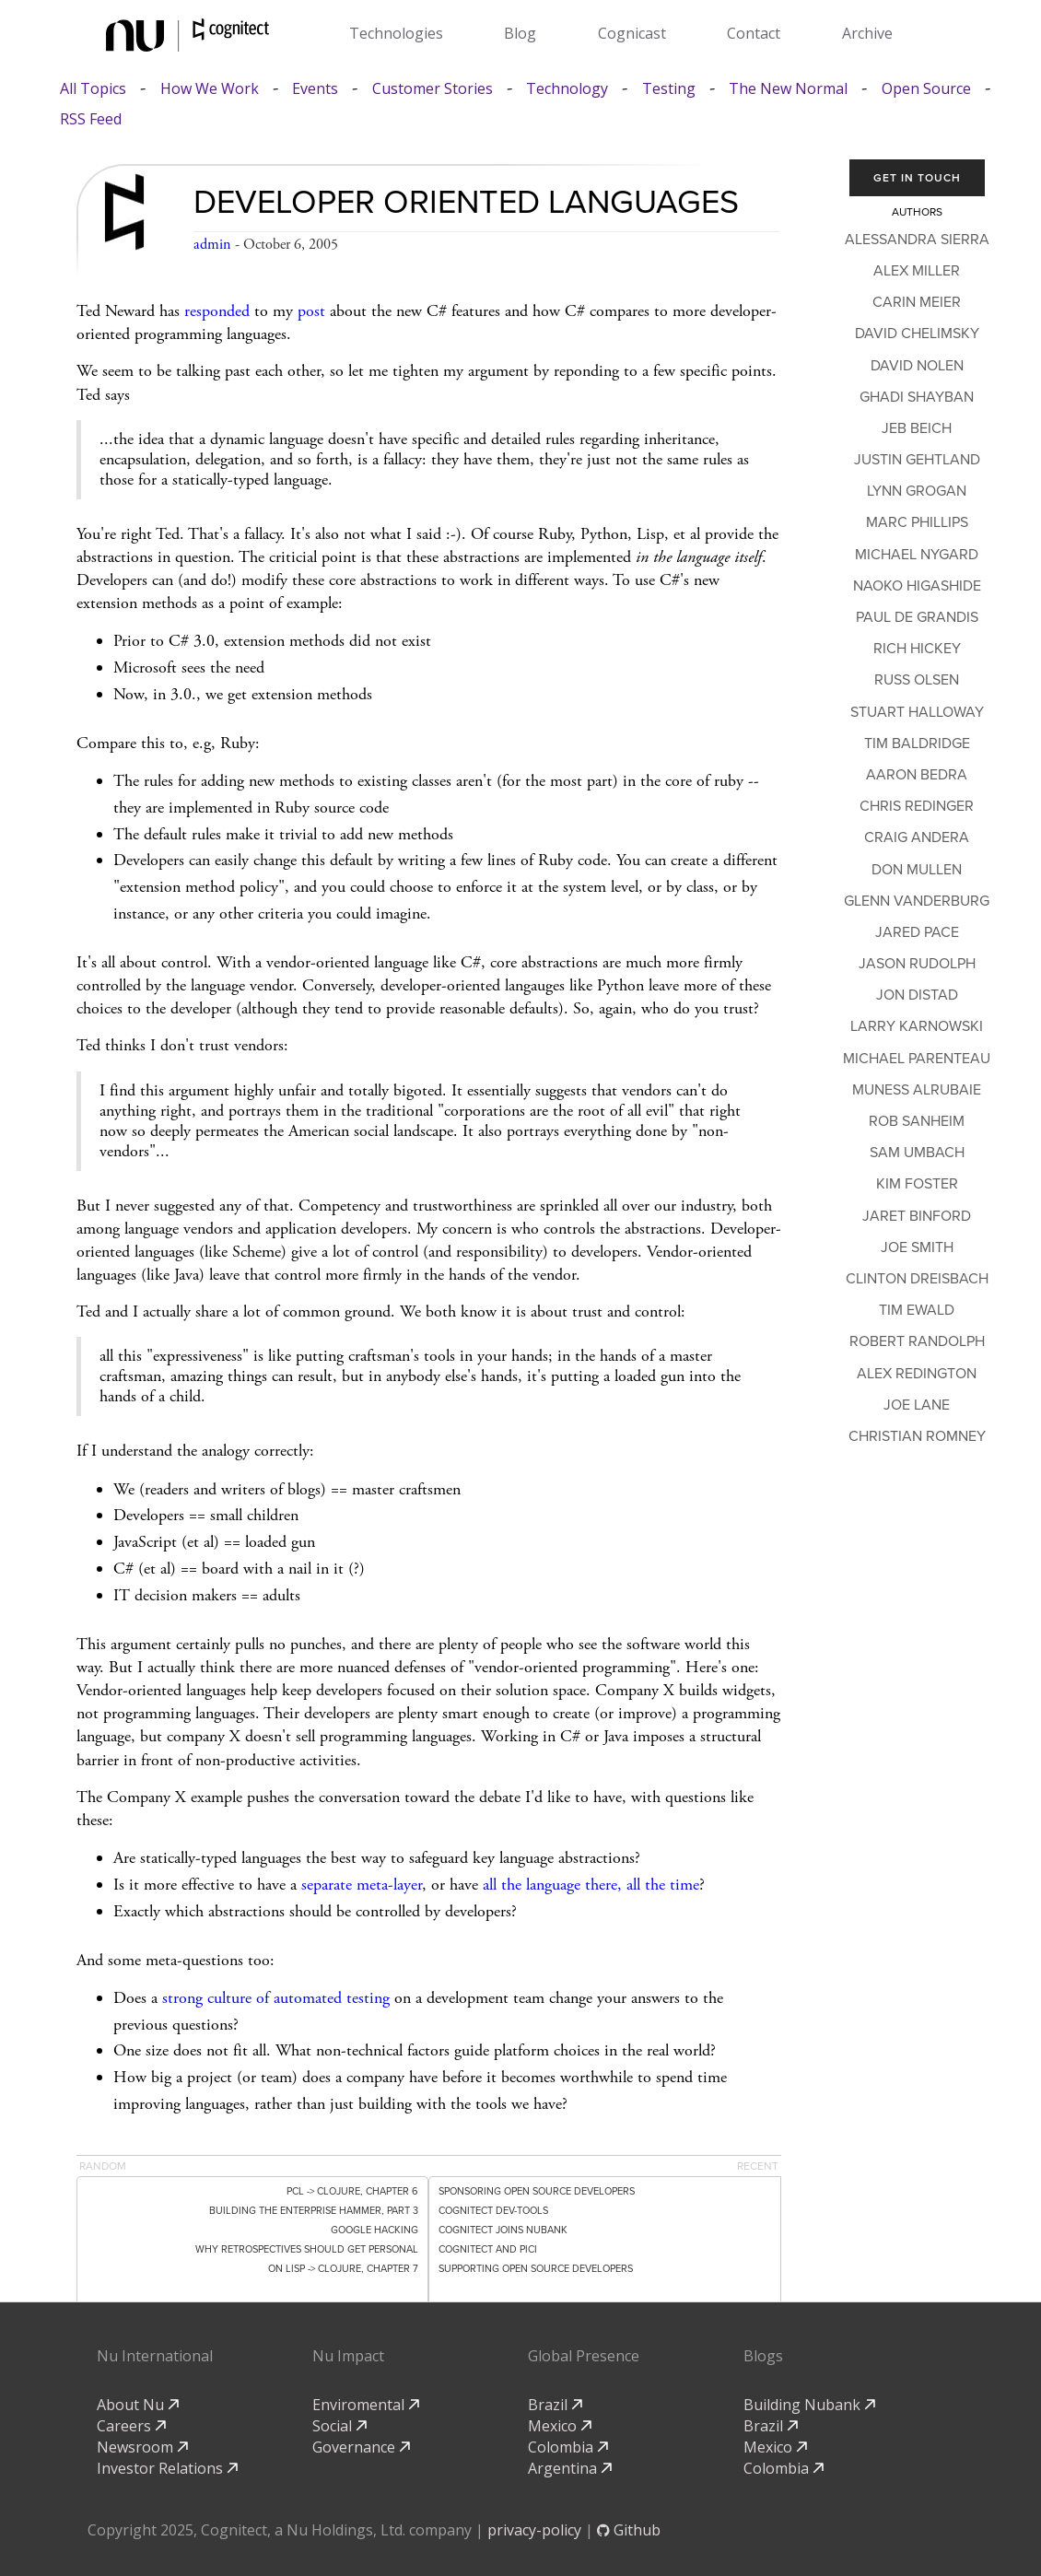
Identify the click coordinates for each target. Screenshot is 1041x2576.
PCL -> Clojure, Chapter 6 (352, 2191)
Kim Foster (917, 1184)
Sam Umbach (917, 1152)
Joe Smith (917, 1247)
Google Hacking (374, 2230)
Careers (131, 2426)
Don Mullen (916, 870)
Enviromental (365, 2405)
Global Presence (583, 2356)
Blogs (763, 2356)
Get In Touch (917, 177)
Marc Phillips (917, 522)
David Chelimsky (917, 333)
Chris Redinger (917, 806)
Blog (520, 33)
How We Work (209, 89)
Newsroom (142, 2447)
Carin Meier (916, 302)
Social (339, 2426)
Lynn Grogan (916, 491)
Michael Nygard (916, 554)
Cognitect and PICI (488, 2249)
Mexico (559, 2426)
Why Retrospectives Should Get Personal (306, 2249)
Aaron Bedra (916, 775)
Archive (867, 33)
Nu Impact (348, 2356)
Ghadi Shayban (917, 397)
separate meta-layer (361, 1884)
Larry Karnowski (916, 1026)
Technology (567, 89)
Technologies (396, 33)
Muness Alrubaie (916, 1090)
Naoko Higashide (917, 586)
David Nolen (917, 366)
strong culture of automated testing (276, 1997)
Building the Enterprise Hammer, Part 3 (313, 2211)
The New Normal (788, 89)
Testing (669, 89)
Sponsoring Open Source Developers (537, 2191)
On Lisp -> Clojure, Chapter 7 (343, 2269)
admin (212, 244)
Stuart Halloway (917, 712)
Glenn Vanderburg (916, 901)
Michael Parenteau (916, 1058)
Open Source (926, 89)
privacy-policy (534, 2530)
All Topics (93, 89)
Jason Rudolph (917, 963)
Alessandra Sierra (917, 239)
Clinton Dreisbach (917, 1279)
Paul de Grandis (917, 617)
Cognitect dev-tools (493, 2211)
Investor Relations (167, 2468)
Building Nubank (809, 2405)
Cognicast (632, 33)
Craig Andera (916, 837)
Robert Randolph (917, 1341)
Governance (361, 2447)
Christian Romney (917, 1436)
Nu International (155, 2356)
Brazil (555, 2405)
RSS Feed (91, 119)
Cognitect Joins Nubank (503, 2230)
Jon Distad (917, 995)
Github (629, 2530)
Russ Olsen (916, 680)
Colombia (568, 2447)
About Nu (138, 2405)
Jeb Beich (917, 428)
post (311, 311)
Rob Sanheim (917, 1121)
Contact (753, 33)
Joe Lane (916, 1405)
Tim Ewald (916, 1310)
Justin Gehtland (917, 460)
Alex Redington (917, 1373)
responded (217, 311)
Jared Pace (917, 932)
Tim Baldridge (917, 743)
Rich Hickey (917, 648)
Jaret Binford (916, 1216)
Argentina (570, 2468)
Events (315, 89)
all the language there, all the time (591, 1884)
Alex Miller (916, 271)
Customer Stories (432, 89)
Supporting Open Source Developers (536, 2269)
